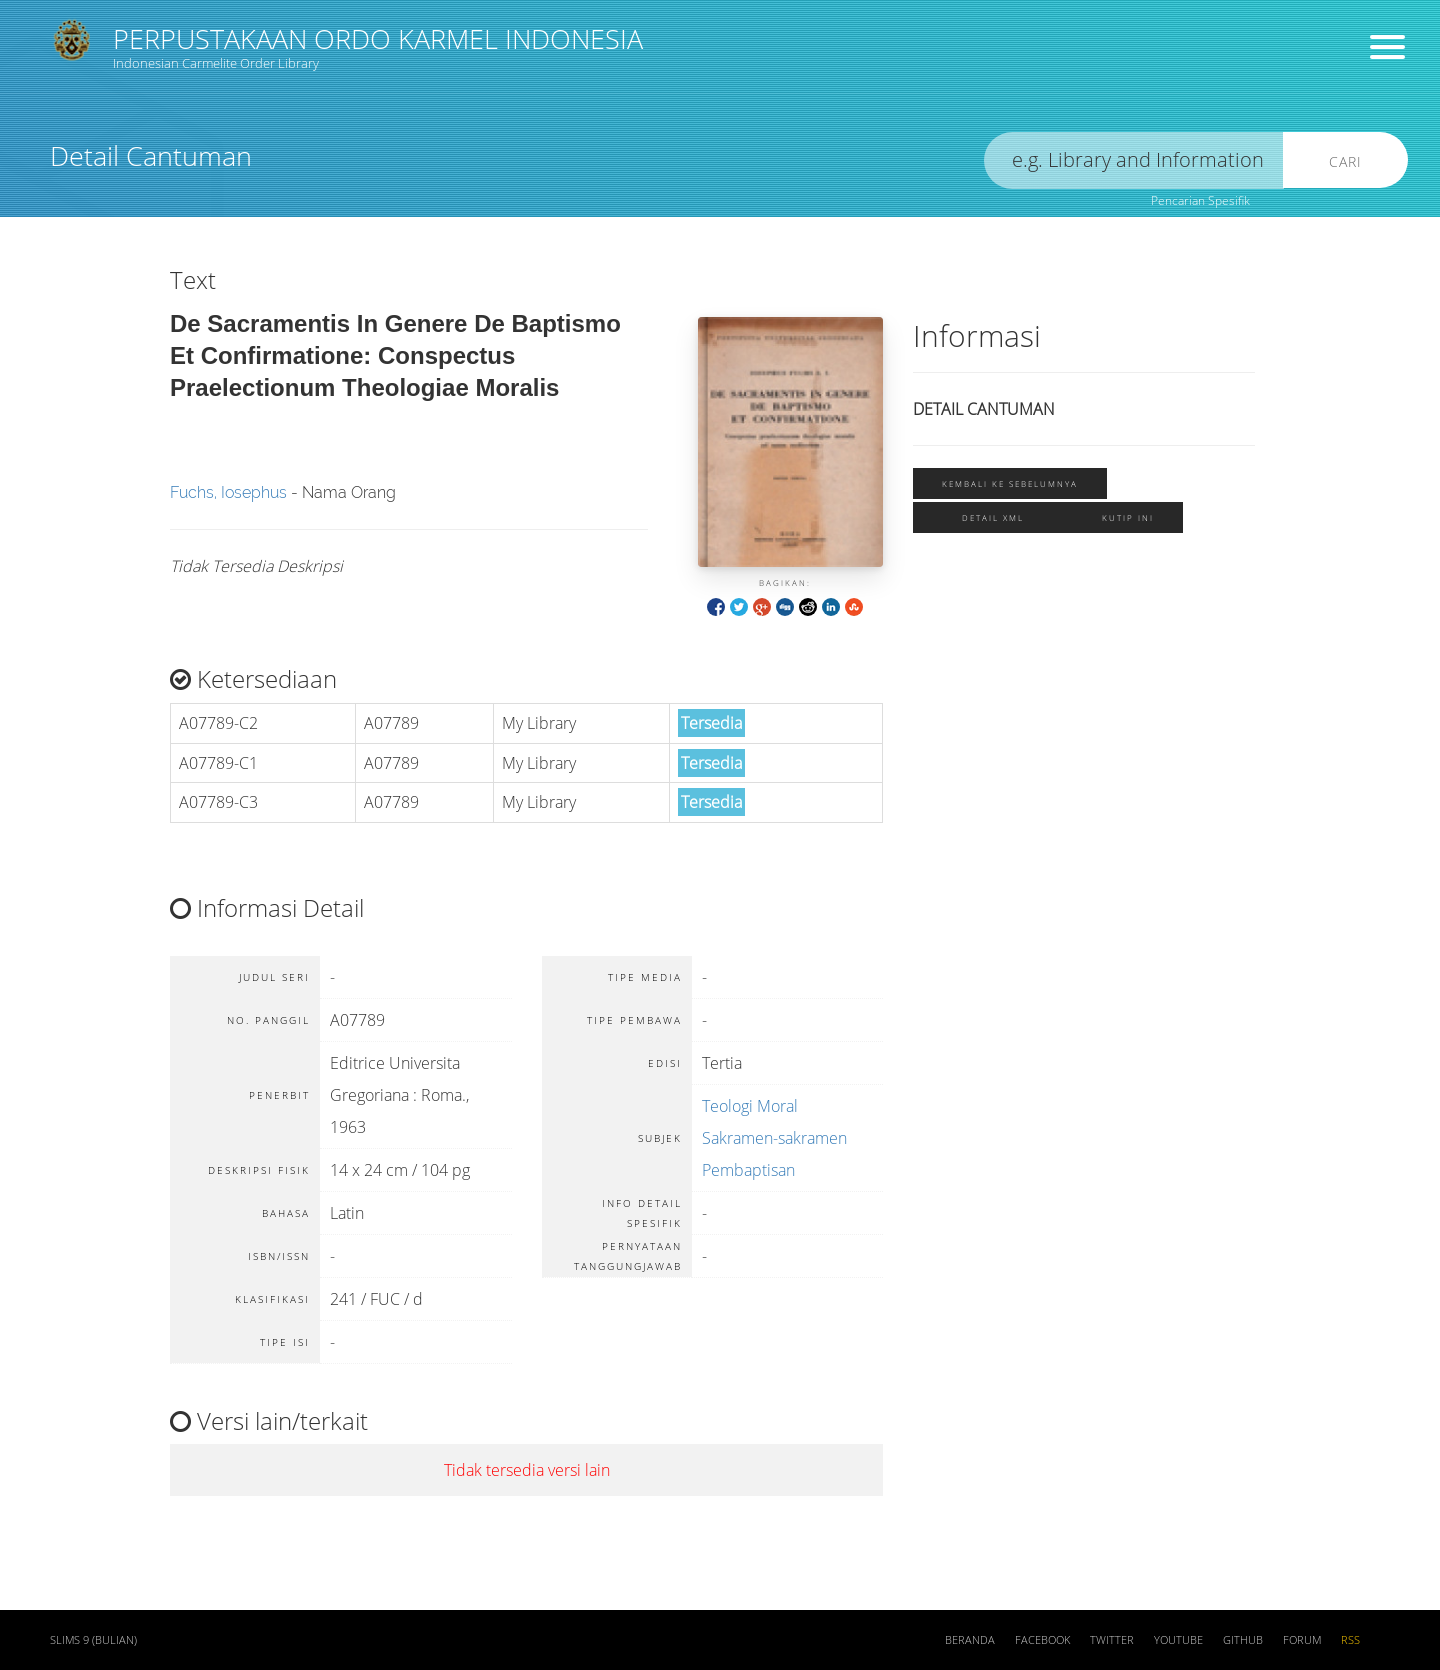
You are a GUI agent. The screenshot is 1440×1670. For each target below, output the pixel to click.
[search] (1134, 160)
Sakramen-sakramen (774, 1138)
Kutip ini (1128, 517)
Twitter (1112, 1640)
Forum (1302, 1640)
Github (1243, 1640)
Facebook (1042, 1640)
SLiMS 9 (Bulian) (93, 1640)
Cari (1345, 161)
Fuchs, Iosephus (228, 492)
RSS (1350, 1640)
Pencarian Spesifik (1200, 200)
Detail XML (993, 517)
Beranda (970, 1640)
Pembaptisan (748, 1170)
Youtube (1178, 1640)
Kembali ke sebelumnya (1010, 483)
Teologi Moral (750, 1106)
